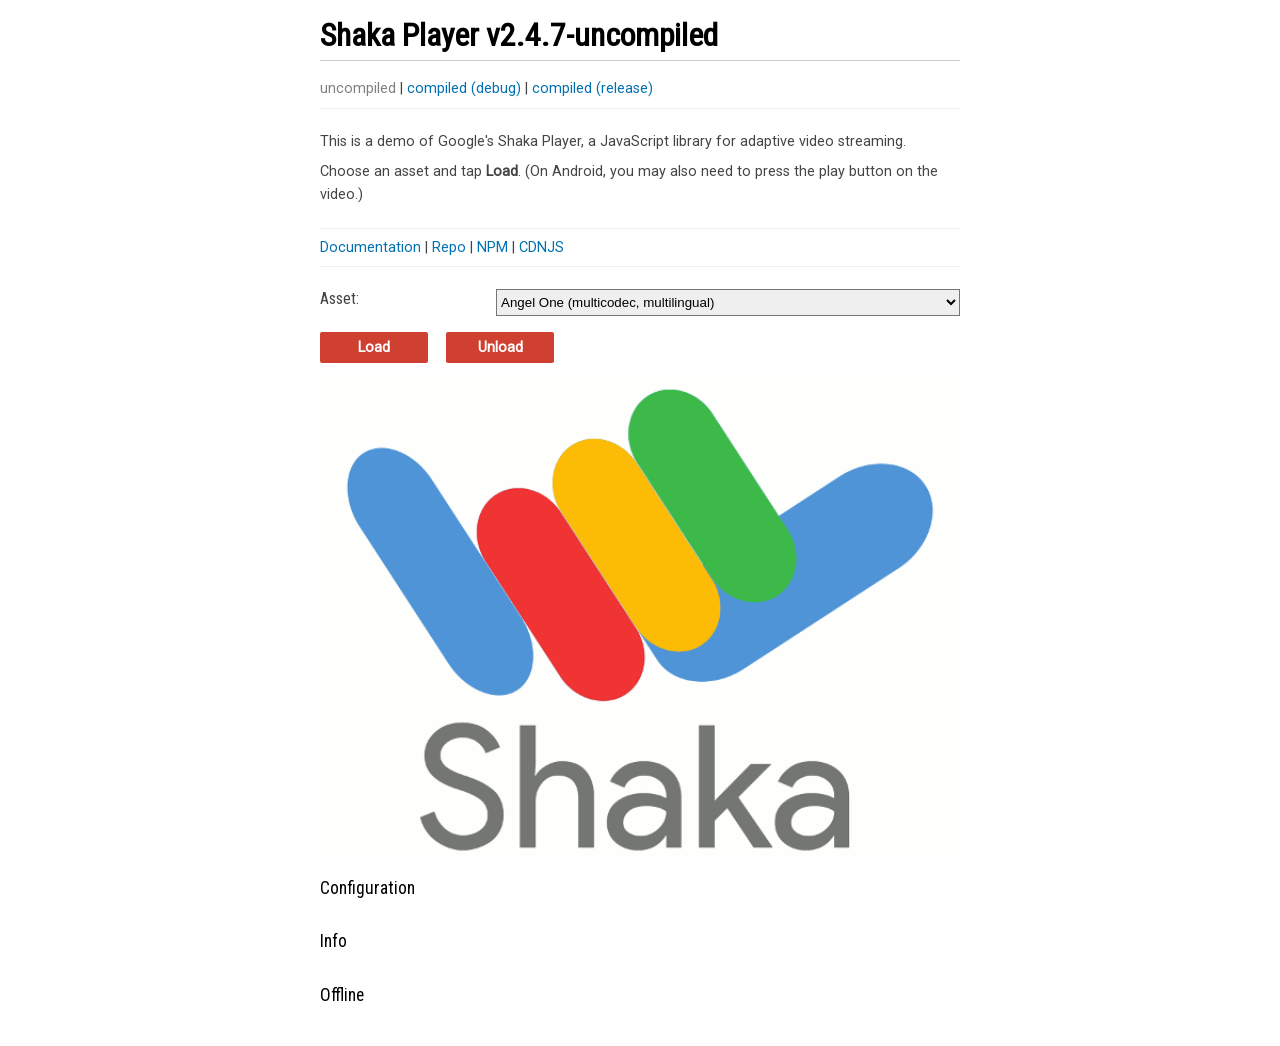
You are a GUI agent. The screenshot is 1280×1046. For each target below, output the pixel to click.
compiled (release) (592, 88)
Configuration (367, 888)
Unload (500, 347)
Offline (342, 995)
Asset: (339, 298)
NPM (492, 247)
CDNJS (541, 247)
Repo (449, 247)
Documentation (370, 247)
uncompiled (358, 88)
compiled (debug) (464, 88)
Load (374, 347)
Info (333, 941)
